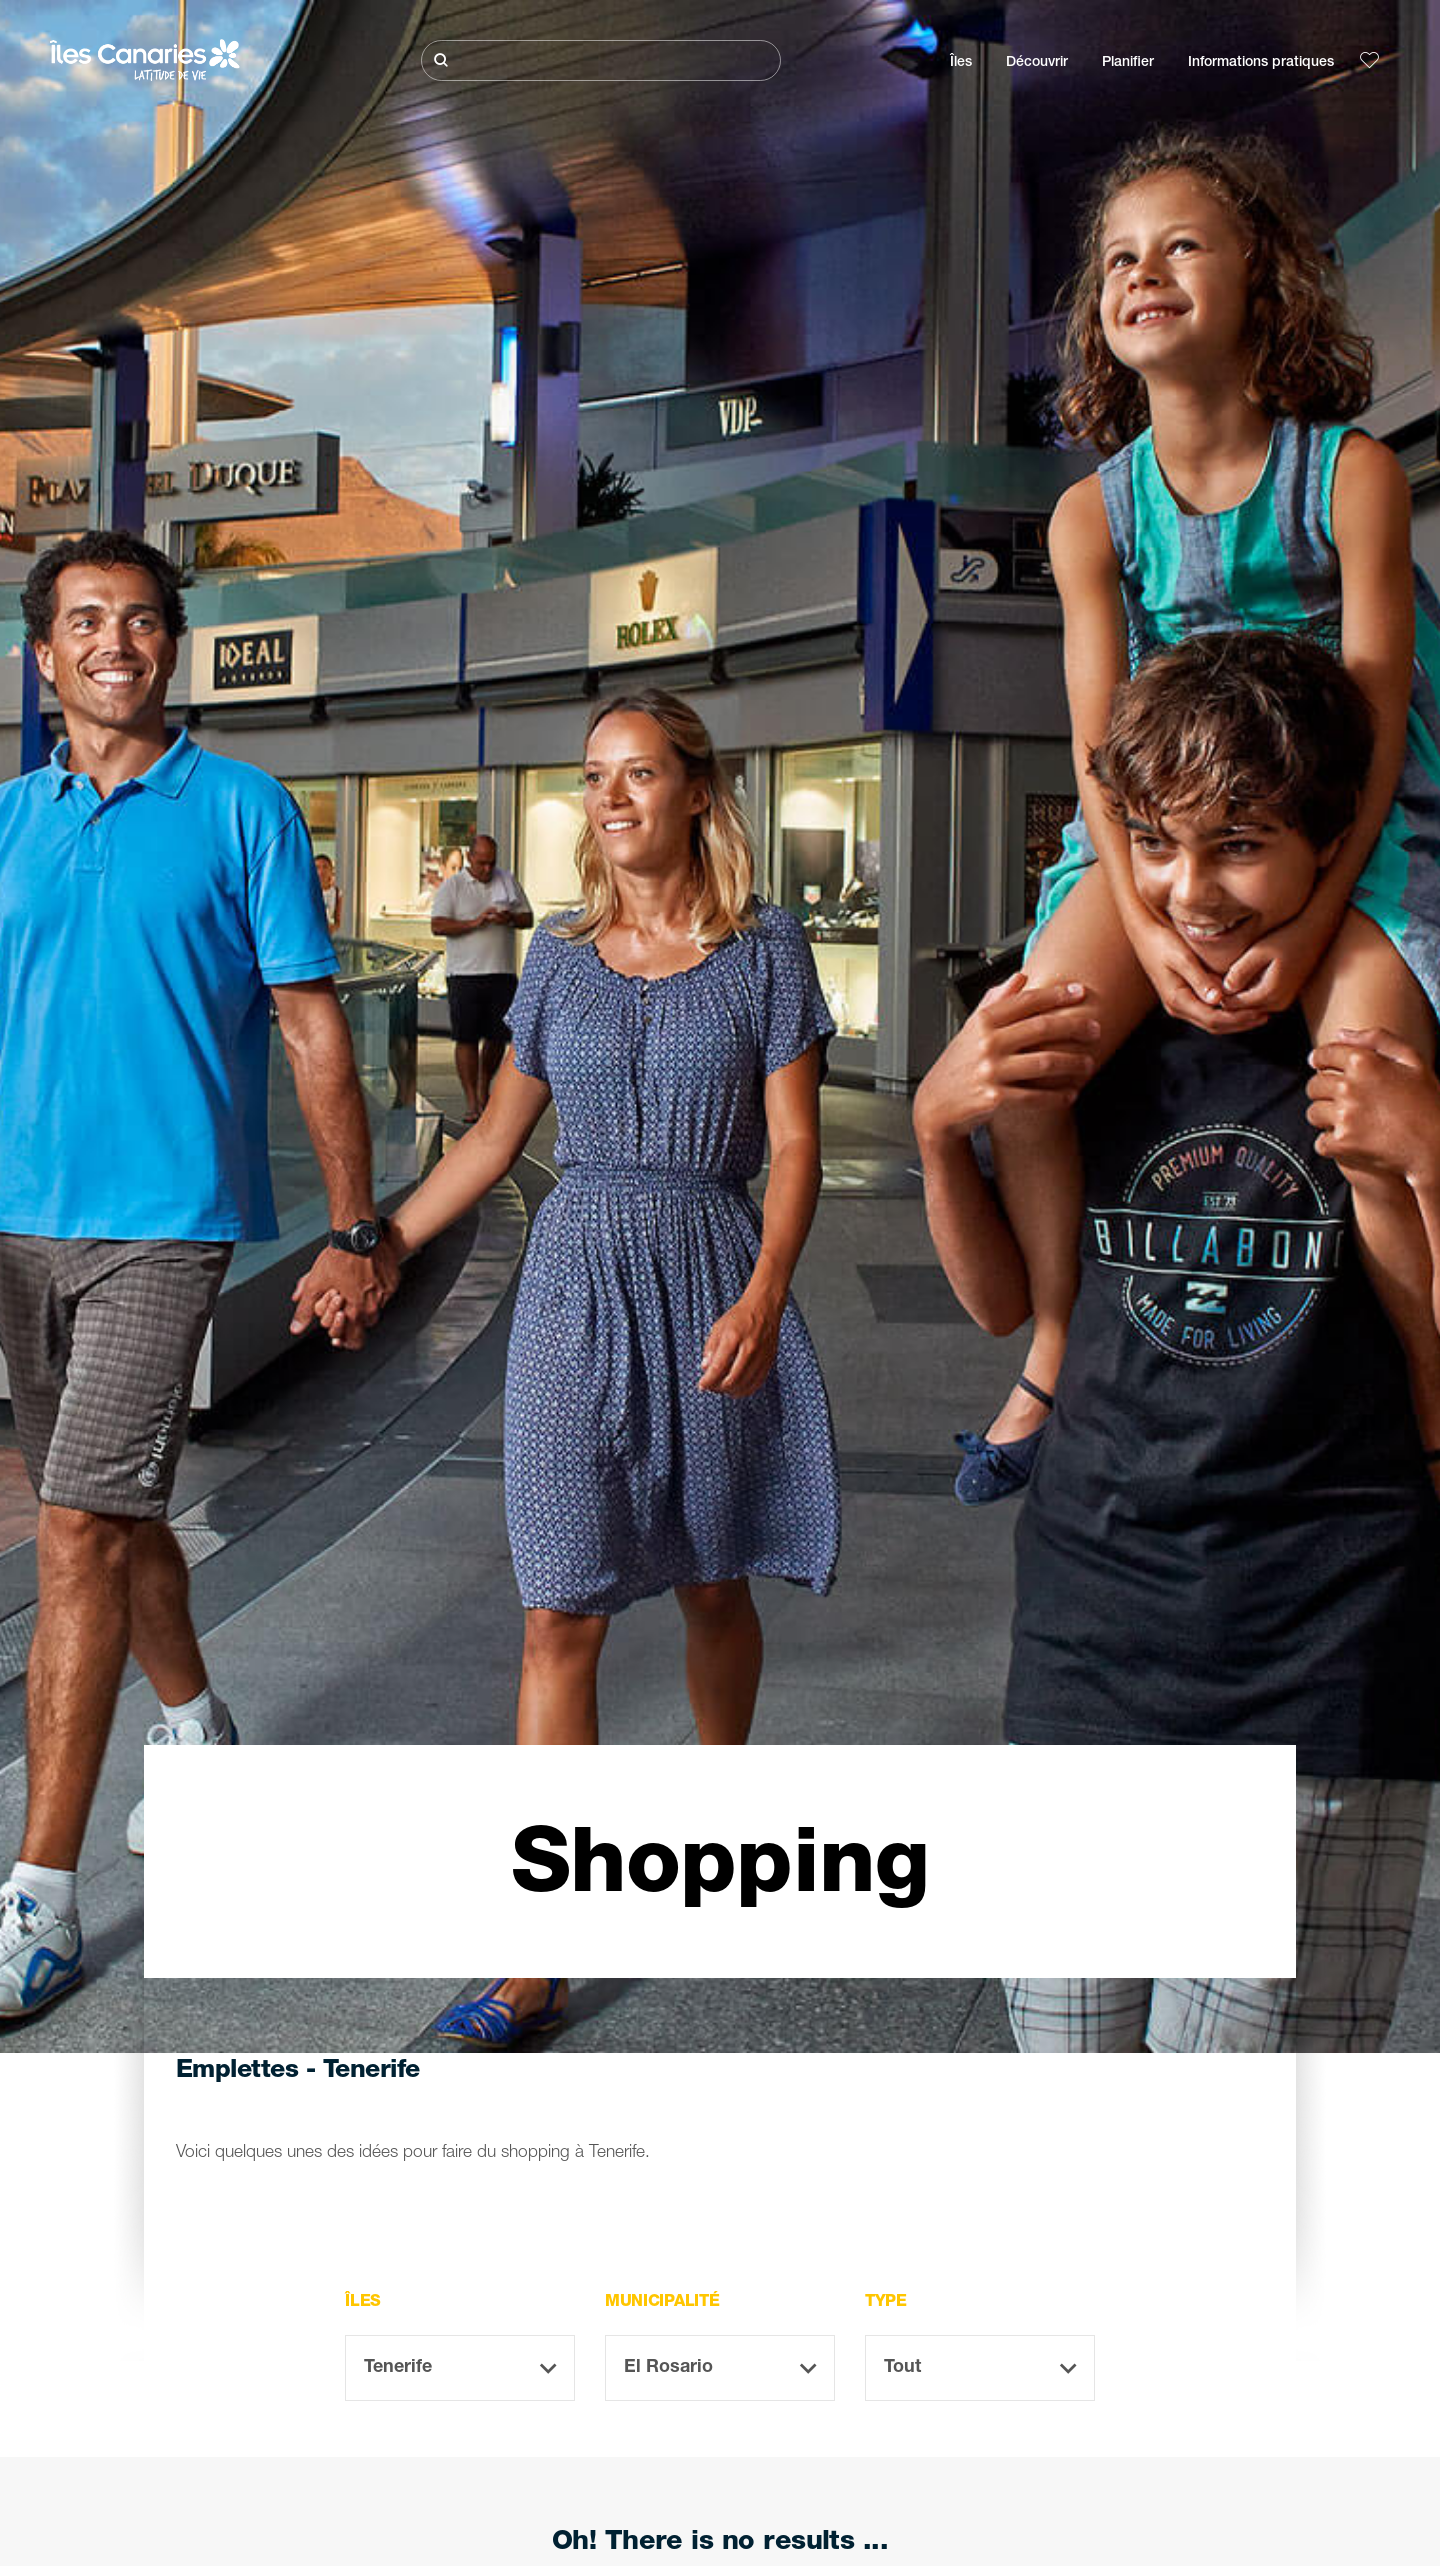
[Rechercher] (601, 60)
